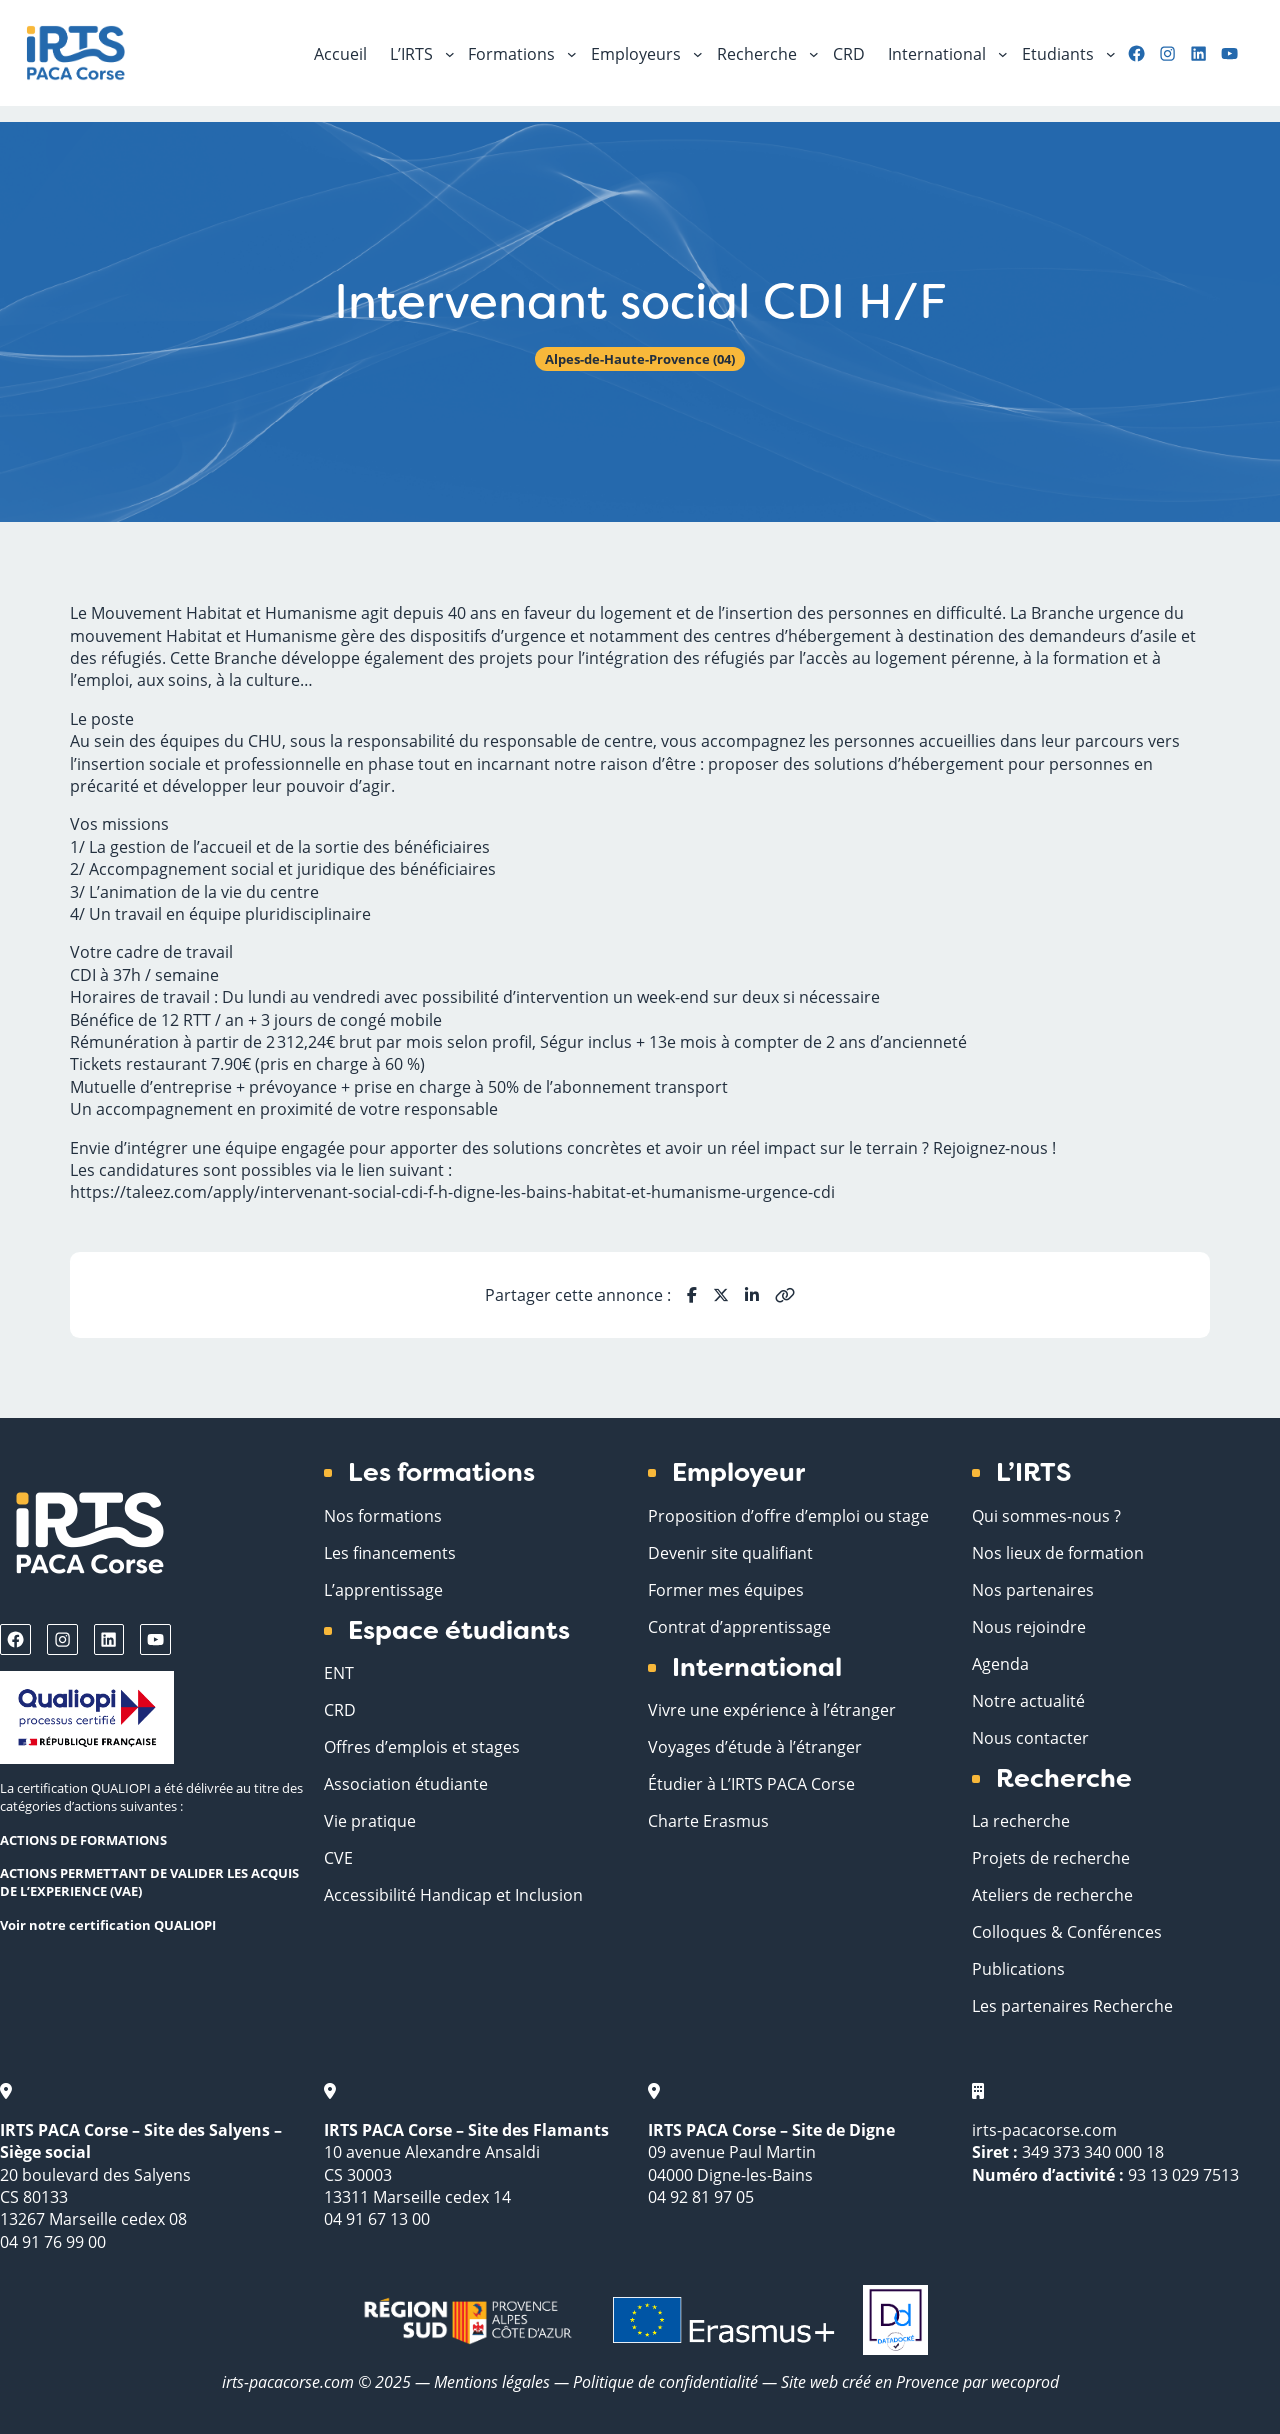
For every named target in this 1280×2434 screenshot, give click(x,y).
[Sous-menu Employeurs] (698, 53)
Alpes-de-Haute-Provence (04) (640, 359)
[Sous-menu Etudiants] (1111, 53)
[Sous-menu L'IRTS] (450, 53)
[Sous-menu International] (1003, 53)
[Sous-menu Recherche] (814, 53)
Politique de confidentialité (667, 2381)
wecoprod (1025, 2381)
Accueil (340, 53)
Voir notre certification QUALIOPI (108, 1925)
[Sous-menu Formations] (572, 53)
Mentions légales (492, 2381)
